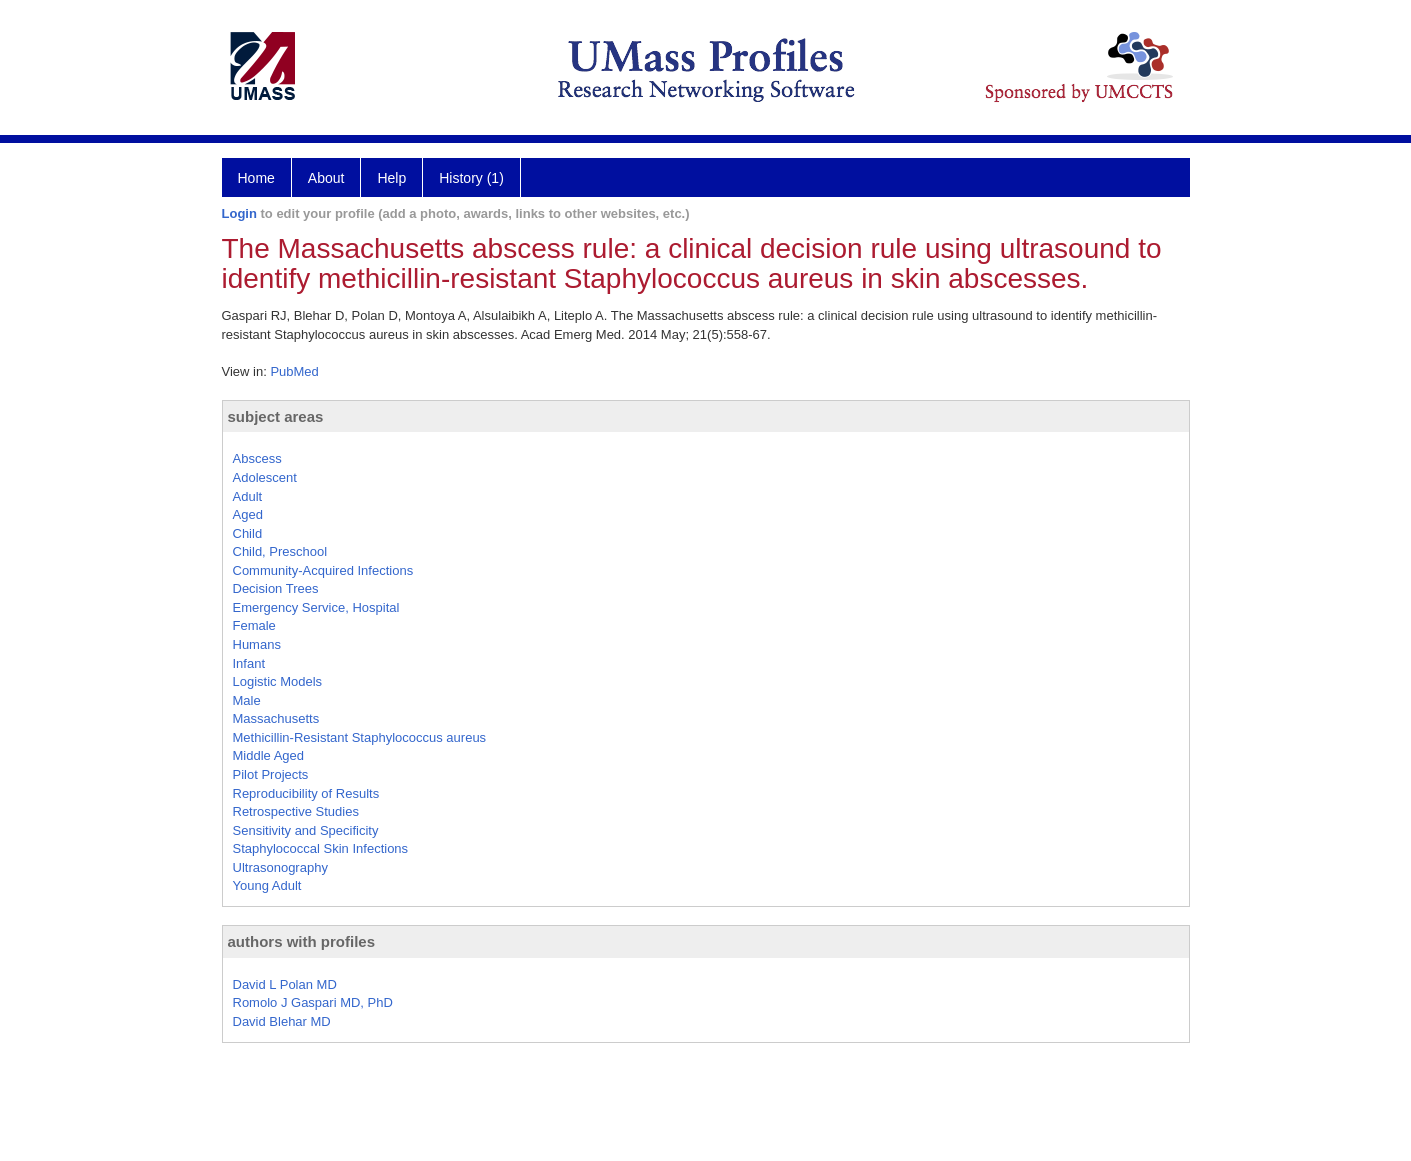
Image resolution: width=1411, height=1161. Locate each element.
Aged (248, 514)
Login (239, 213)
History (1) (471, 178)
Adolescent (265, 477)
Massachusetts (276, 718)
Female (254, 625)
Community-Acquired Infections (323, 570)
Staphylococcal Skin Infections (321, 848)
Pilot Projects (271, 774)
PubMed (294, 371)
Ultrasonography (280, 867)
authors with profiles (302, 941)
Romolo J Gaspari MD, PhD (313, 1002)
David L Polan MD (285, 984)
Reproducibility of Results (306, 793)
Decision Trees (276, 588)
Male (247, 700)
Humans (257, 644)
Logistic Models (278, 681)
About (326, 178)
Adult (248, 496)
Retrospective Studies (296, 811)
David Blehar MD (282, 1021)
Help (391, 178)
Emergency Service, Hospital (316, 607)
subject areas (276, 416)
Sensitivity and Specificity (306, 830)
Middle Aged (269, 755)
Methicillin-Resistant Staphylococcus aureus (360, 737)
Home (256, 178)
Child (248, 533)
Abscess (257, 458)
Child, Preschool (280, 551)
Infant (249, 663)
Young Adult (267, 885)
